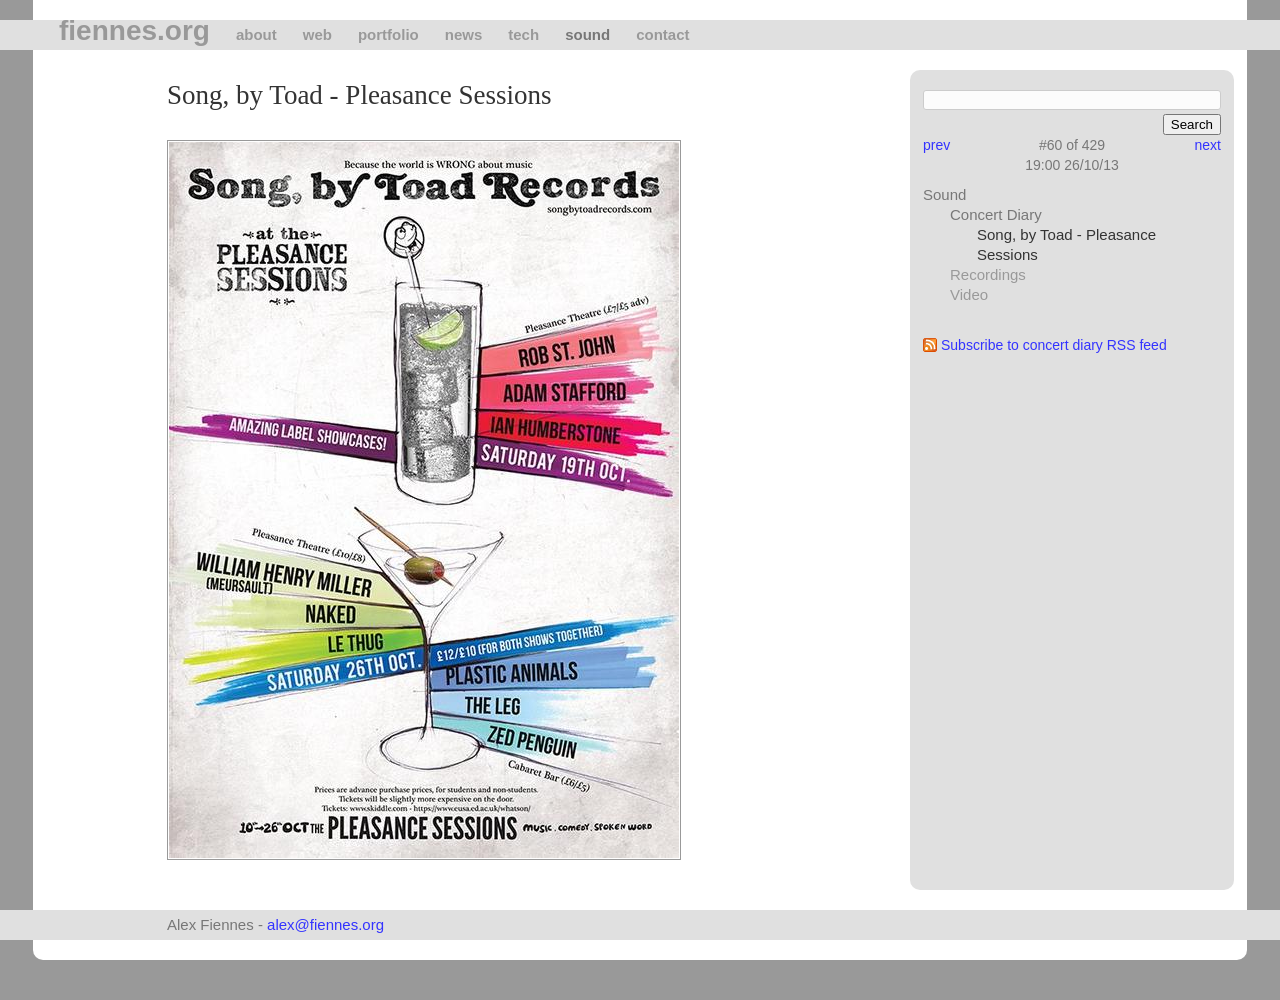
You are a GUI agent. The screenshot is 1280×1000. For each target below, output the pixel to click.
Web (317, 34)
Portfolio (388, 34)
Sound (587, 34)
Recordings (988, 274)
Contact (662, 34)
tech (523, 34)
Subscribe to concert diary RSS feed (1054, 345)
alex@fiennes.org (325, 924)
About (256, 34)
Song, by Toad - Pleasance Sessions (1066, 244)
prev (936, 145)
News (464, 34)
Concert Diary (996, 214)
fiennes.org (134, 31)
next (1208, 145)
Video (969, 294)
